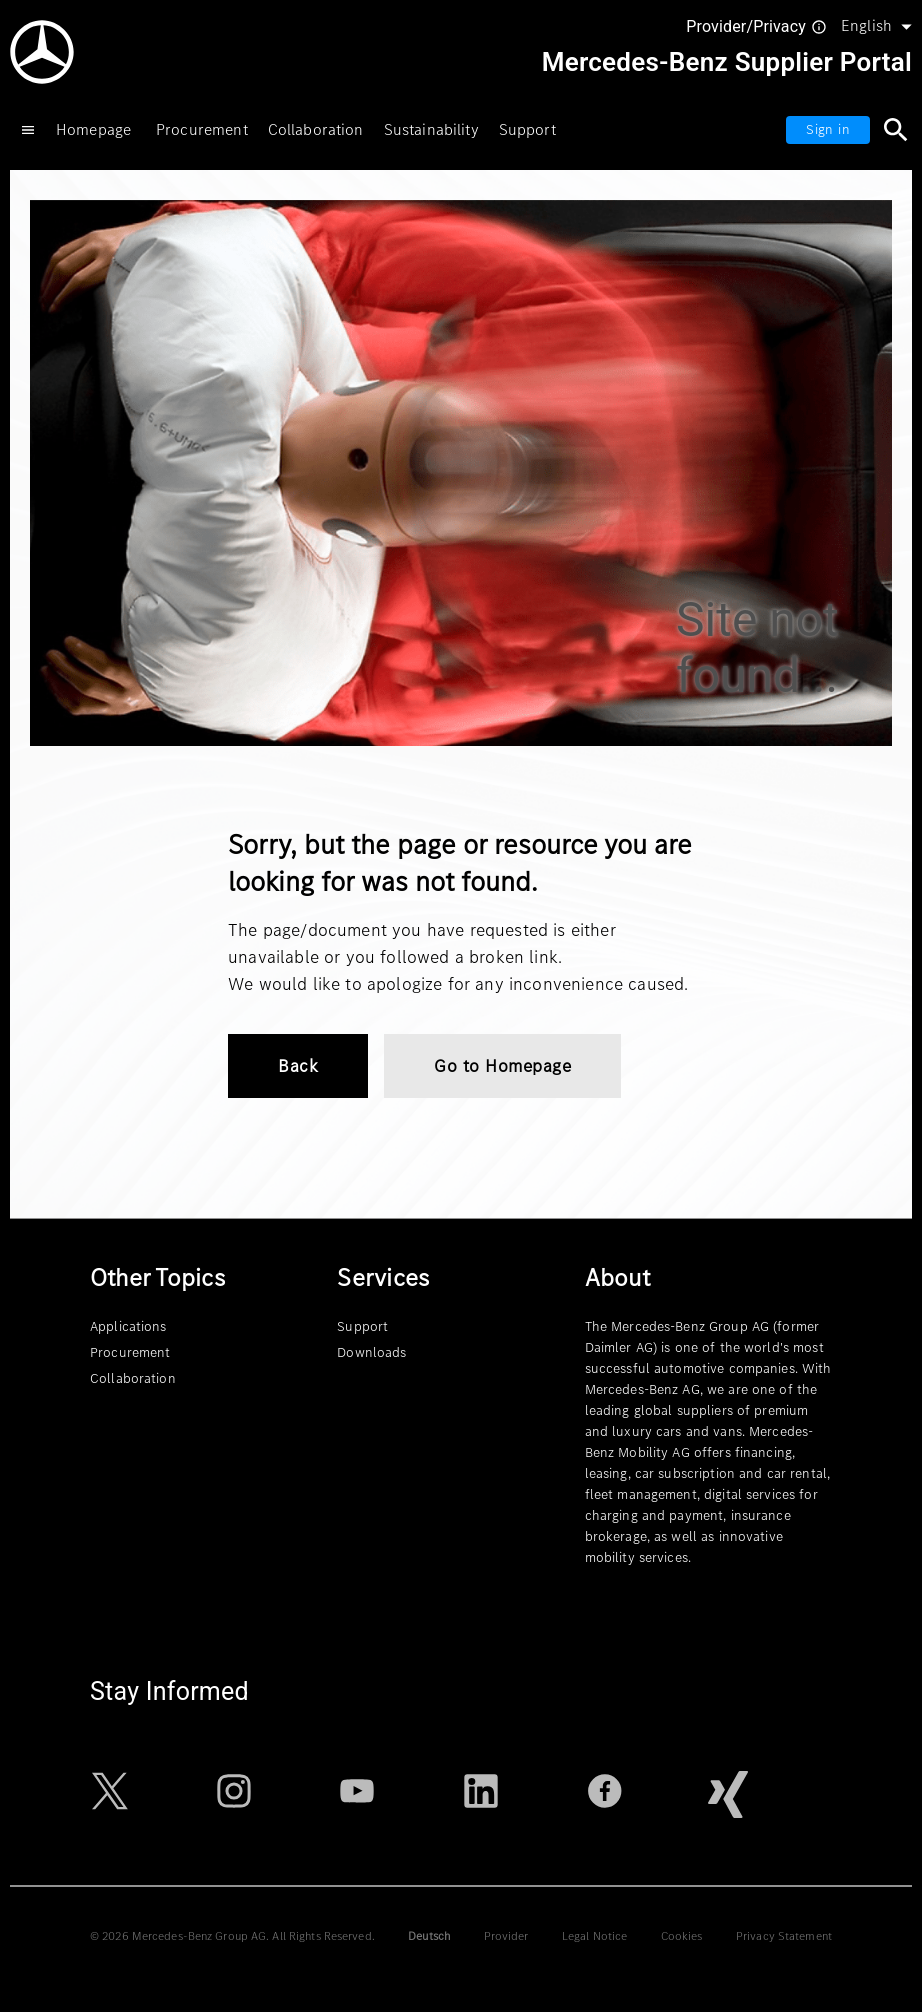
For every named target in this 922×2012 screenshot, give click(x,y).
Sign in (828, 129)
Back (298, 1066)
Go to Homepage (502, 1066)
